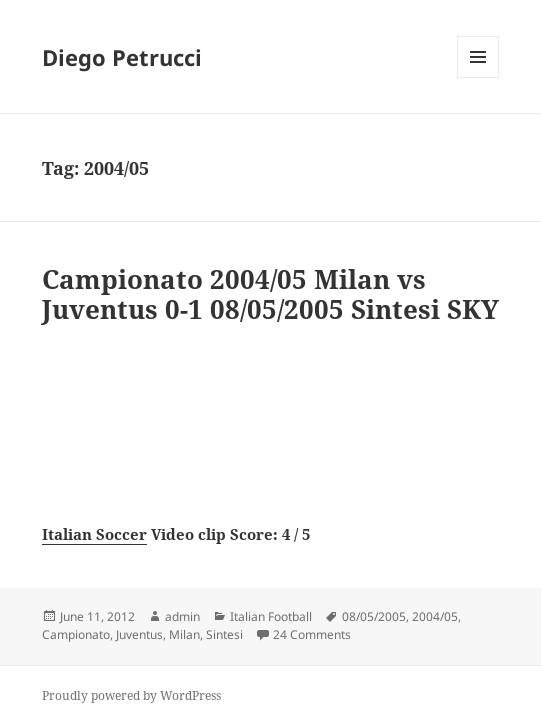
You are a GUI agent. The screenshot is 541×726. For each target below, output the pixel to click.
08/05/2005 (374, 616)
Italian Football (271, 616)
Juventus (139, 634)
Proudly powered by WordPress (131, 695)
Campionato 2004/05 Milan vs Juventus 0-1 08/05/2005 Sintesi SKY (270, 294)
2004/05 (435, 616)
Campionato (76, 634)
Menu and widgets (478, 77)
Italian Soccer (94, 534)
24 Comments (312, 634)
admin (182, 616)
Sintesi (224, 634)
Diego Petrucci (122, 57)
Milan (184, 634)
